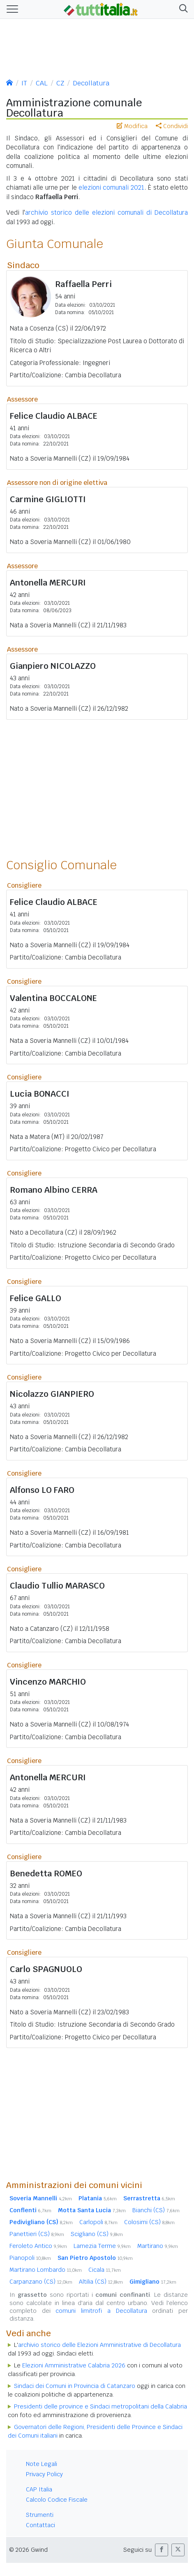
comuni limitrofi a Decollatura (101, 2310)
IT (24, 83)
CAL (42, 83)
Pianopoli (30, 2257)
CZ (60, 83)
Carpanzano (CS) (40, 2281)
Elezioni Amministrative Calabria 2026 (73, 2365)
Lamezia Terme (102, 2246)
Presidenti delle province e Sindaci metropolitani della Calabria (100, 2406)
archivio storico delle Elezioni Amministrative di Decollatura (99, 2345)
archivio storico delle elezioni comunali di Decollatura (106, 212)
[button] (182, 9)
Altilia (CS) (101, 2281)
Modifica (132, 126)
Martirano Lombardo (45, 2269)
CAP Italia (39, 2489)
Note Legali (41, 2464)
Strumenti (39, 2515)
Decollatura (91, 83)
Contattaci (40, 2525)
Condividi (172, 126)
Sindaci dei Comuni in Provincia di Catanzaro (74, 2386)
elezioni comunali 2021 (111, 187)
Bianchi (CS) (156, 2210)
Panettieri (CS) (36, 2234)
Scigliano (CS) (97, 2234)
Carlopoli (98, 2222)
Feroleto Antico (38, 2246)
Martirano (157, 2246)
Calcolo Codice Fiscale (57, 2499)
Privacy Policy (44, 2474)
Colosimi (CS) (149, 2222)
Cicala (104, 2269)
